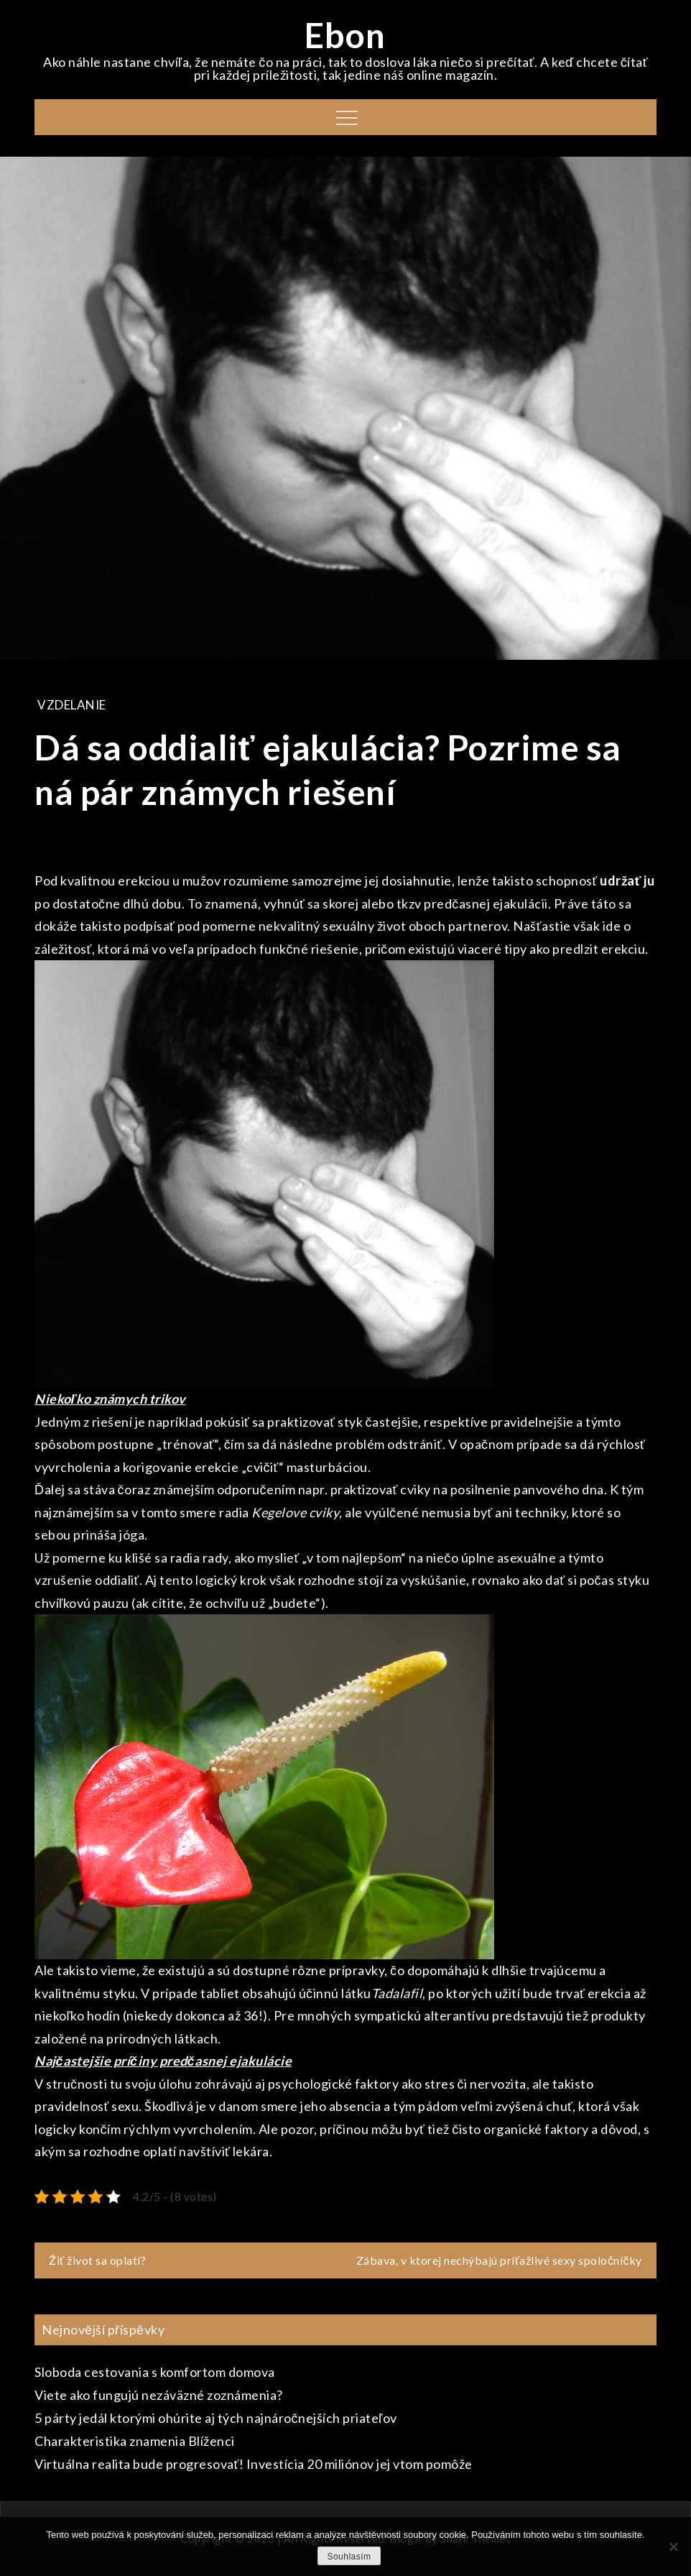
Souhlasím (349, 2557)
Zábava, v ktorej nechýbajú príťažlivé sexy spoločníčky (499, 2260)
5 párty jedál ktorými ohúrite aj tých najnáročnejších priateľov (215, 2418)
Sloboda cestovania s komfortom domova (154, 2372)
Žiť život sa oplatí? (97, 2260)
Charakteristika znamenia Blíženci (134, 2441)
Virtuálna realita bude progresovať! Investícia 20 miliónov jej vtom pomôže (253, 2464)
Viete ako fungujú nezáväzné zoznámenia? (158, 2395)
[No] (673, 2546)
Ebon (345, 34)
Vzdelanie (71, 704)
